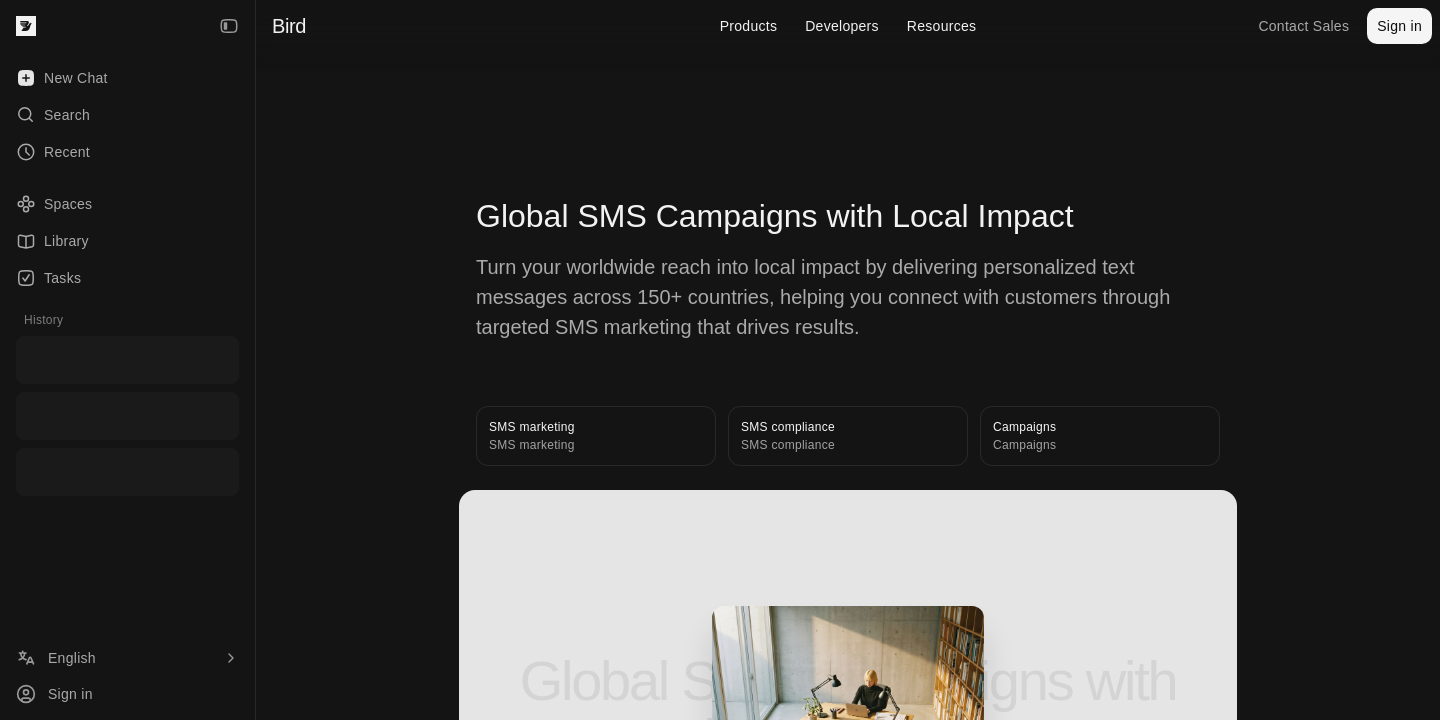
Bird (289, 26)
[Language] (127, 658)
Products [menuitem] (749, 26)
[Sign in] (127, 694)
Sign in (1399, 26)
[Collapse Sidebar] (229, 26)
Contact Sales (1303, 26)
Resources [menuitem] (941, 26)
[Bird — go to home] (26, 26)
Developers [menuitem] (842, 26)
